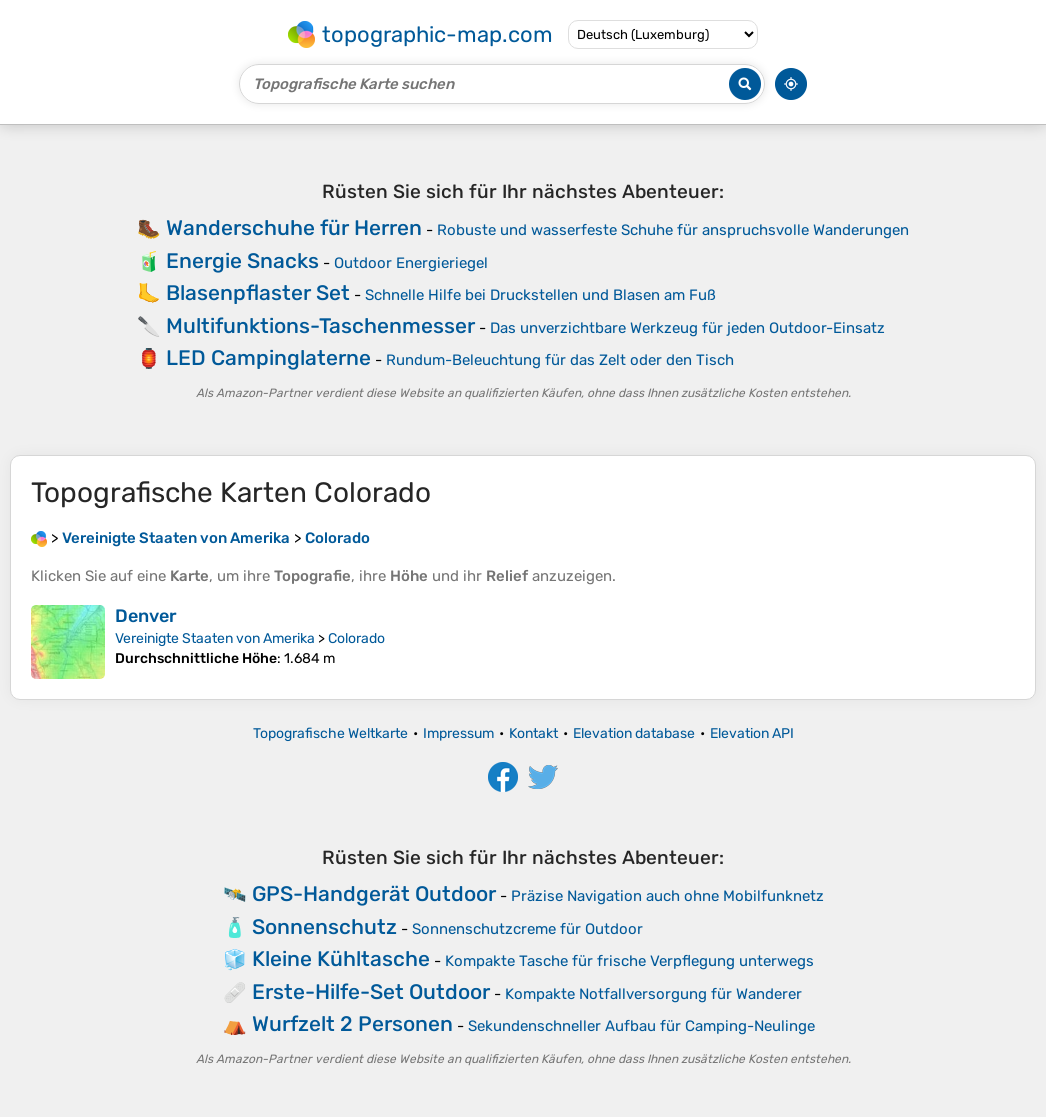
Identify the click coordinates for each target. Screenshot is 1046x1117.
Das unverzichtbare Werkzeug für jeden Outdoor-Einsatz (687, 328)
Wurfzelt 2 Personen (352, 1023)
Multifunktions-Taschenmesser (320, 325)
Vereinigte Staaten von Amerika (215, 638)
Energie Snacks (242, 260)
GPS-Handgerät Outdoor (374, 893)
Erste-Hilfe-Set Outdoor (371, 991)
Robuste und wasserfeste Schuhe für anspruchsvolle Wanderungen (673, 230)
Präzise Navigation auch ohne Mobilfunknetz (667, 896)
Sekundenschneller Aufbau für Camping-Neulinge (641, 1026)
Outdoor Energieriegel (411, 263)
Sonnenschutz (324, 926)
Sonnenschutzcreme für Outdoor (527, 929)
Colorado (356, 638)
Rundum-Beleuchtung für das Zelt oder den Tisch (560, 360)
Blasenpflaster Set (258, 292)
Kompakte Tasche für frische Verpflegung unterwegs (629, 961)
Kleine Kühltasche (341, 958)
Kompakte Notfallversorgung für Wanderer (653, 994)
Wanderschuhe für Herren (294, 227)
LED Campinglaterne (268, 357)
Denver (146, 616)
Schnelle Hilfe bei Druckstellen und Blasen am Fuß (540, 295)
